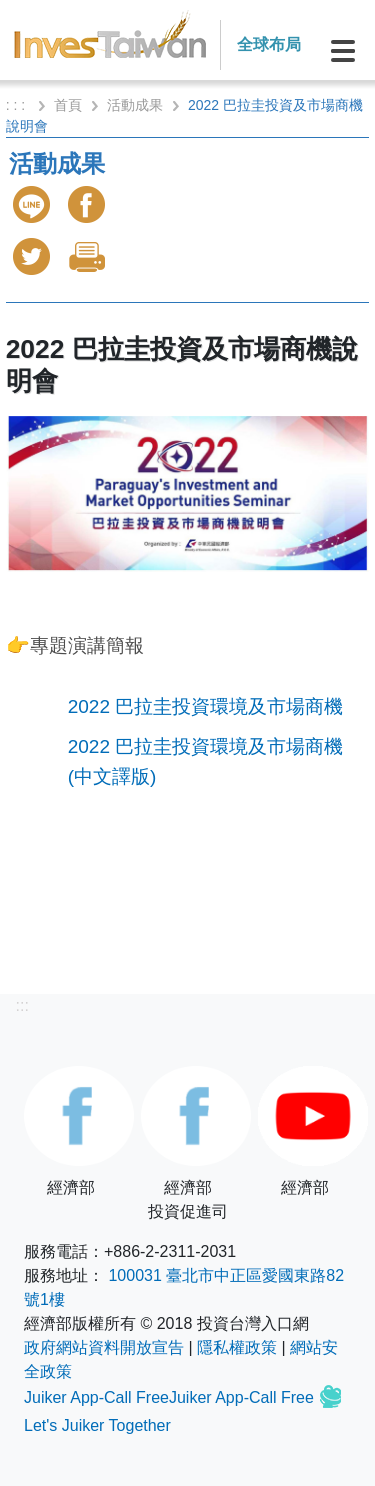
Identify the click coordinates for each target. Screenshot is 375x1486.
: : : (17, 105)
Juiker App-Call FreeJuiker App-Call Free (171, 1397)
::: (22, 1005)
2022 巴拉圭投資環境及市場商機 (206, 706)
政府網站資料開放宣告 (104, 1347)
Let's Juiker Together (97, 1425)
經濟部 (70, 1131)
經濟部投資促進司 (187, 1143)
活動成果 (135, 105)
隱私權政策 (237, 1347)
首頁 (68, 105)
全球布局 (269, 44)
